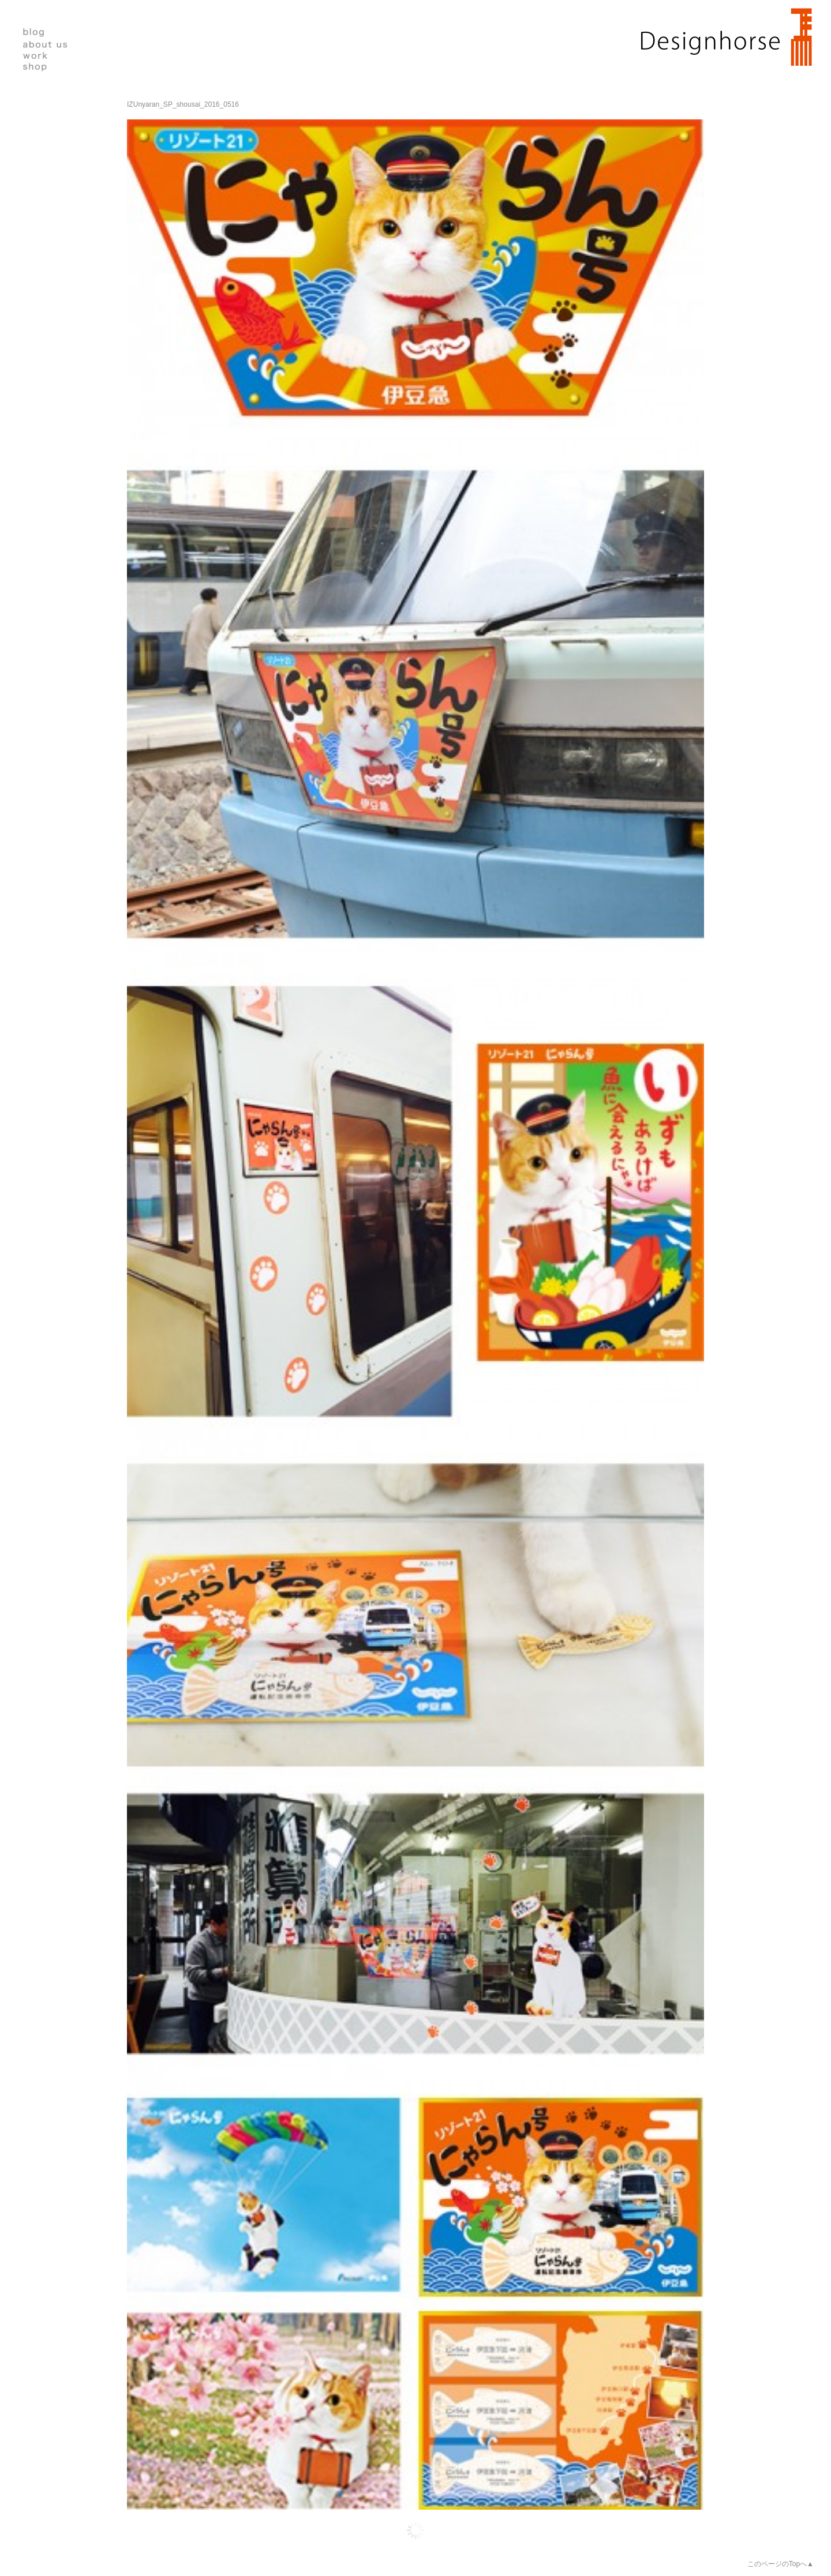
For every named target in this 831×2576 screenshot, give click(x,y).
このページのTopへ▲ (780, 2564)
